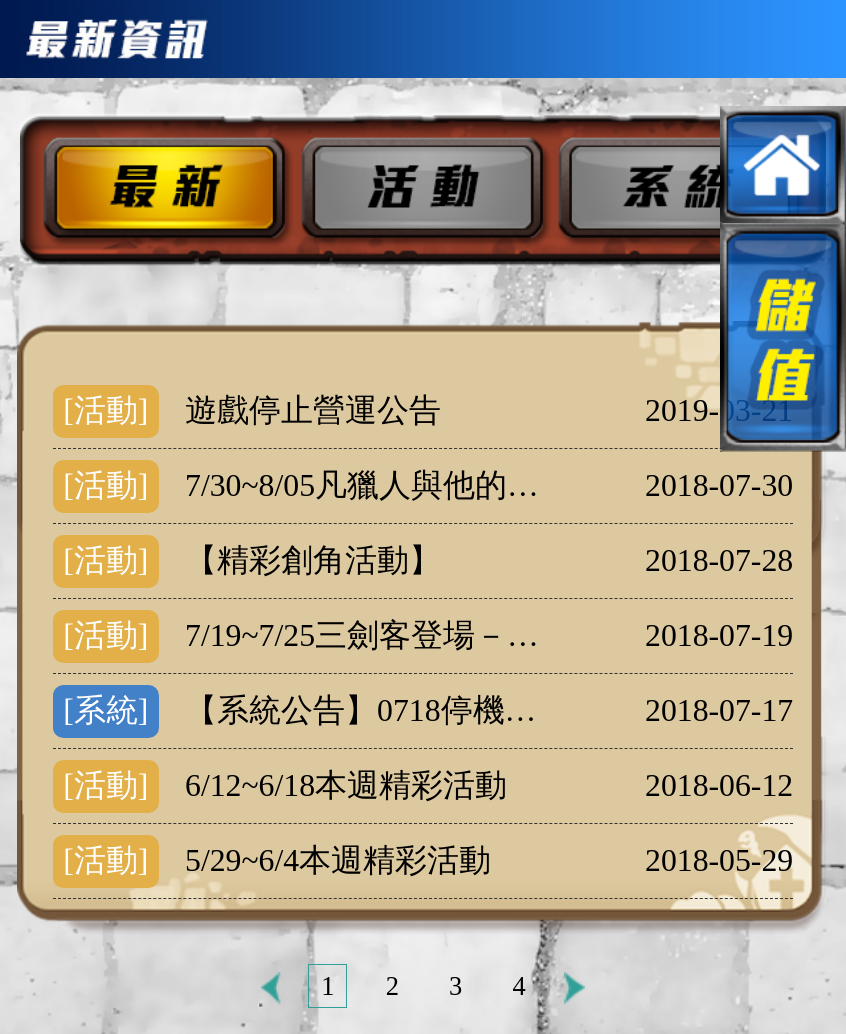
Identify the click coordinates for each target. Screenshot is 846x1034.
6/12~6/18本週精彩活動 (346, 785)
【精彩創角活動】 (313, 560)
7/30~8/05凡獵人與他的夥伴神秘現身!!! (370, 485)
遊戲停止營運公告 (313, 410)
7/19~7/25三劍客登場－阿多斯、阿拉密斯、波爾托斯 (370, 635)
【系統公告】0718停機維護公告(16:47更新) (370, 710)
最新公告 (153, 189)
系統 (685, 189)
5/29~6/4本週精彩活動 (338, 860)
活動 (419, 189)
